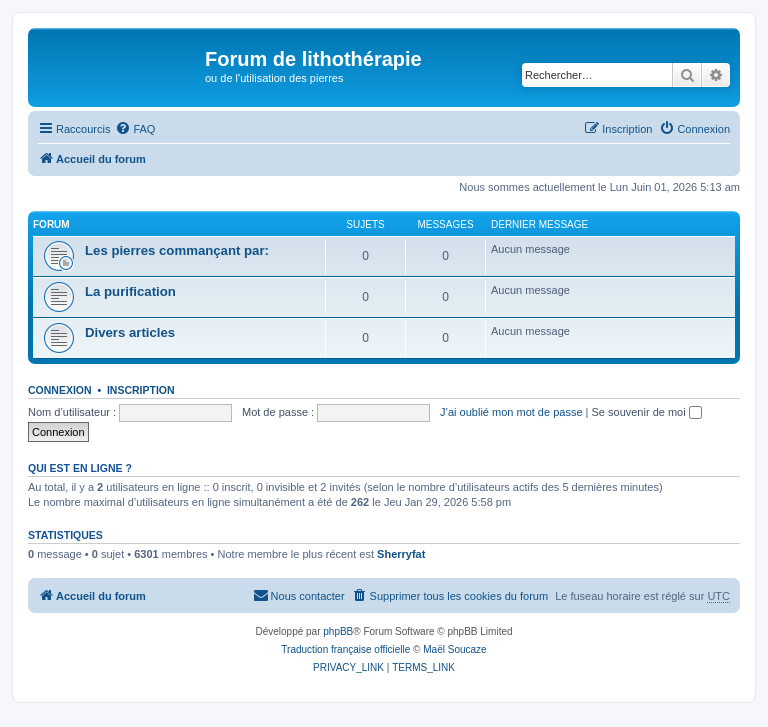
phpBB (338, 631)
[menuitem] (135, 129)
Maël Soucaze (454, 649)
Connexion (60, 390)
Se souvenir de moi (647, 412)
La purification (130, 291)
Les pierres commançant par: (177, 250)
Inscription (141, 390)
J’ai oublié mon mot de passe (511, 412)
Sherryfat (401, 554)
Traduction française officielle (345, 649)
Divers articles (130, 332)
